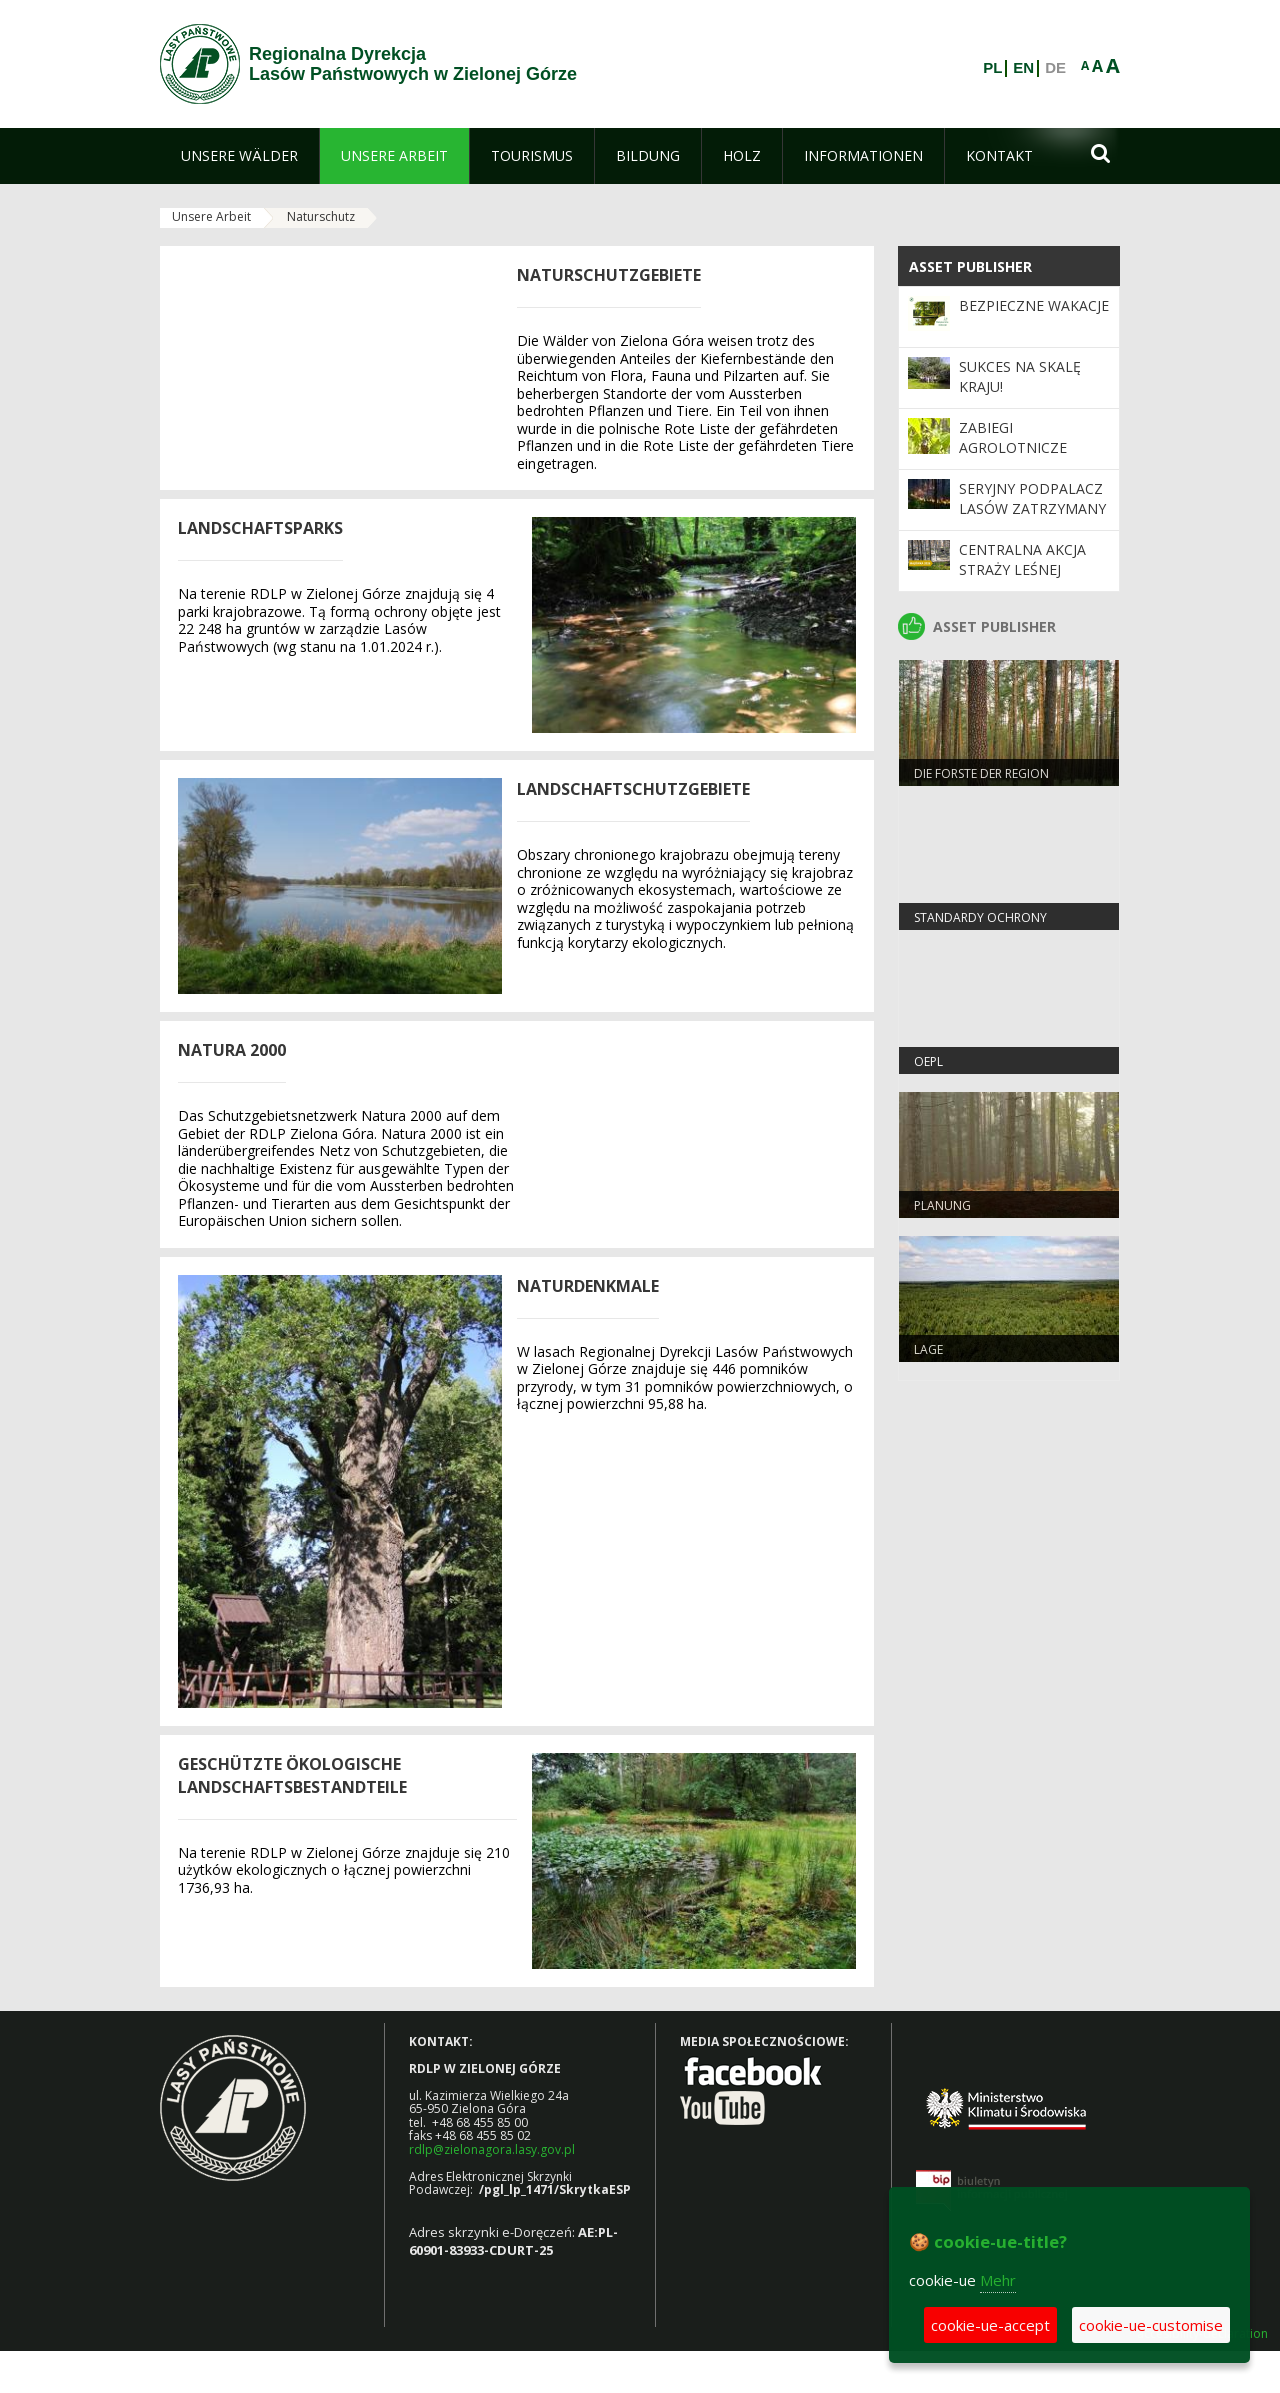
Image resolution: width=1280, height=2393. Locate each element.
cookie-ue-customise (1151, 2325)
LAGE (928, 1349)
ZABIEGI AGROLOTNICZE (1013, 437)
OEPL (928, 1061)
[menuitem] (239, 156)
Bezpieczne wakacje (1034, 305)
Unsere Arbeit (211, 216)
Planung (942, 1205)
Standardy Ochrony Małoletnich (980, 926)
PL (992, 68)
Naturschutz (321, 216)
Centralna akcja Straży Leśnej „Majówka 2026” (1022, 570)
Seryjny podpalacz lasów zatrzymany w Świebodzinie (1032, 509)
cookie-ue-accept (990, 2325)
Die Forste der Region (981, 773)
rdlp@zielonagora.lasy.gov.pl (492, 2149)
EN (1023, 68)
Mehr (998, 2280)
